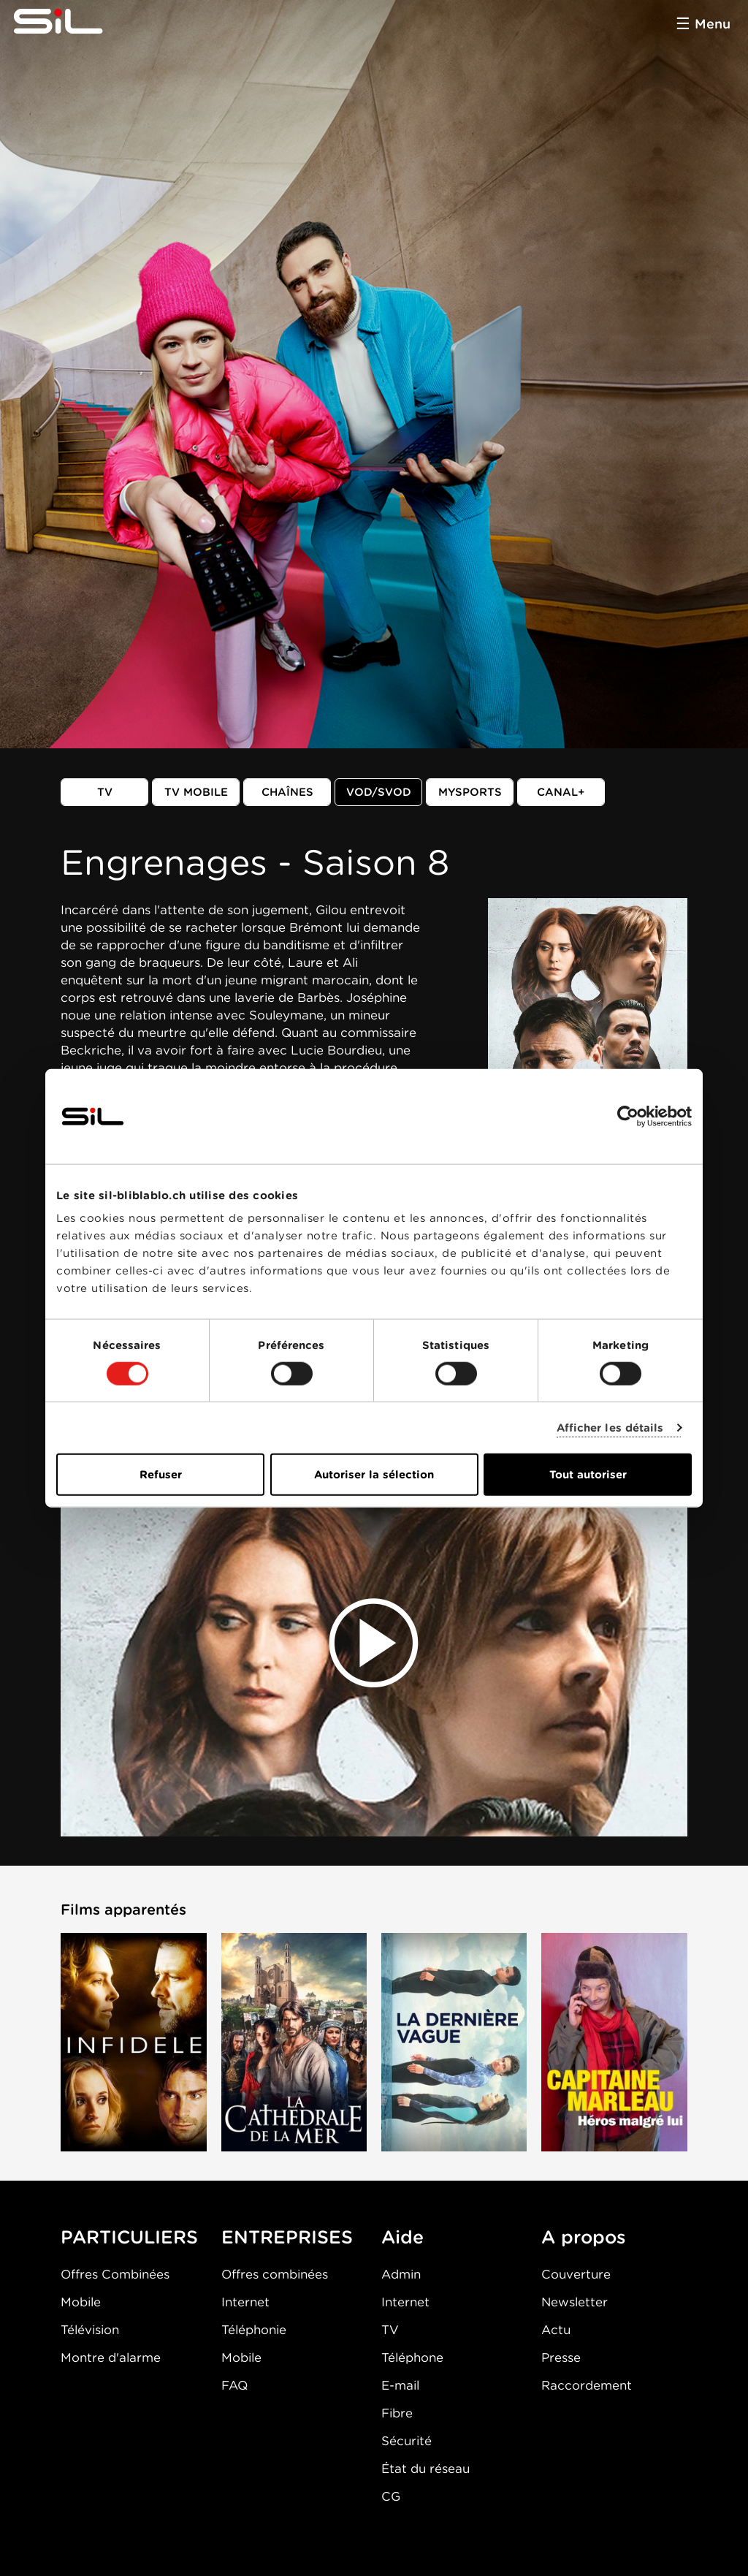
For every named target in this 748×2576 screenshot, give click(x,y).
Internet (245, 2302)
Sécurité (406, 2440)
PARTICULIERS (129, 2237)
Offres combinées (274, 2274)
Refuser (161, 1474)
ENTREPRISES (287, 2237)
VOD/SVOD (378, 792)
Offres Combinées (115, 2274)
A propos (583, 2237)
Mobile (81, 2302)
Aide (402, 2237)
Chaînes (287, 792)
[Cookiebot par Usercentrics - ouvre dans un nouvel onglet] (628, 1116)
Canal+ (561, 792)
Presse (561, 2357)
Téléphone (412, 2357)
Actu (555, 2329)
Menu (712, 23)
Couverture (576, 2274)
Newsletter (574, 2302)
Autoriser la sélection (374, 1474)
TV (104, 792)
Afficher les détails (610, 1427)
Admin (401, 2274)
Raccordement (586, 2385)
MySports (470, 792)
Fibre (397, 2413)
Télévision (90, 2329)
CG (390, 2496)
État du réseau (425, 2468)
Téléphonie (253, 2329)
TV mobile (196, 792)
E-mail (400, 2385)
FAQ (234, 2385)
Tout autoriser (588, 1474)
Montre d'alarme (111, 2357)
